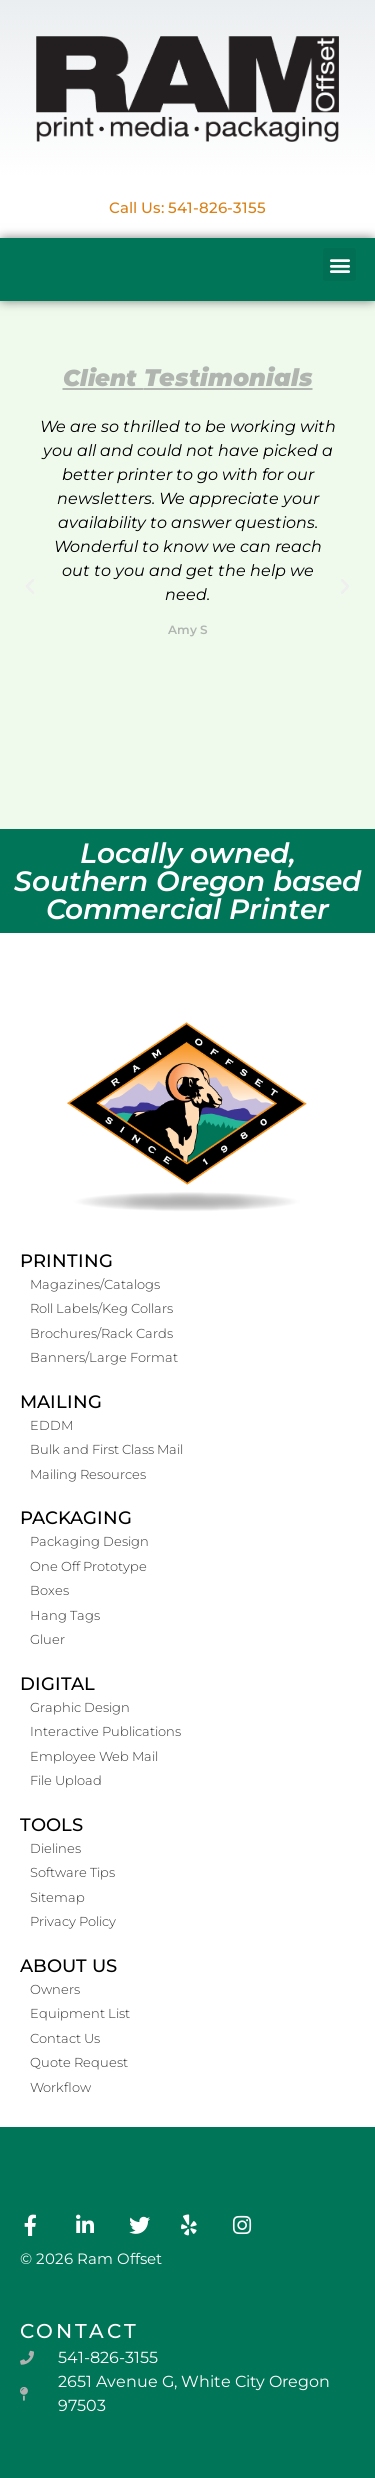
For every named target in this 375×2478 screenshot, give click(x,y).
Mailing (61, 1402)
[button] (339, 264)
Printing (66, 1261)
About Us (68, 1966)
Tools (51, 1825)
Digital (57, 1684)
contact (79, 2331)
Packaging (76, 1518)
